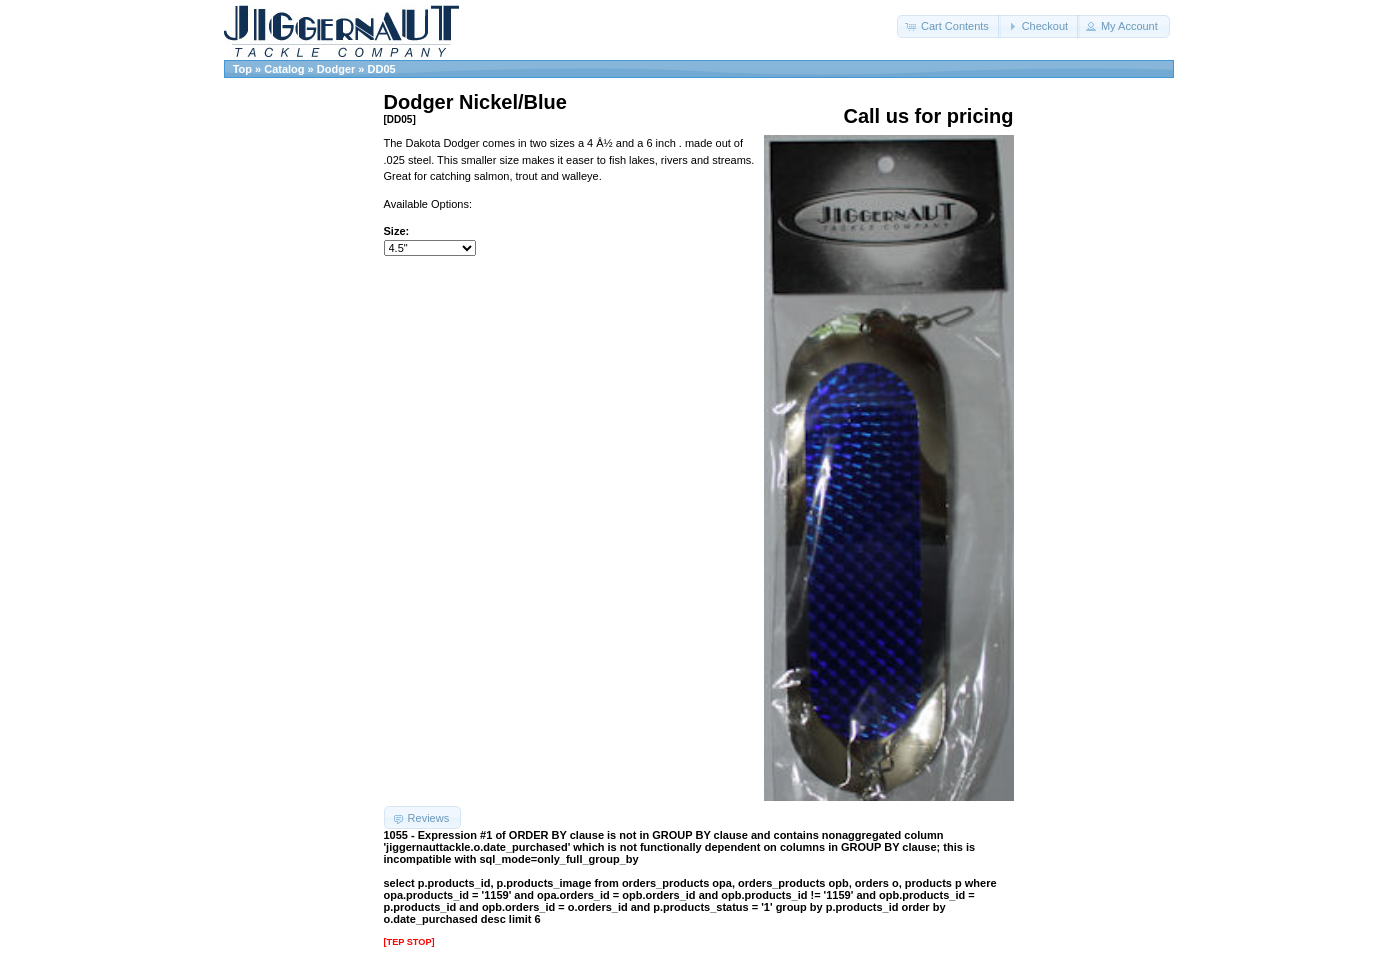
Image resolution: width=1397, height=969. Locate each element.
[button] (949, 26)
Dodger (336, 69)
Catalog (284, 69)
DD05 (382, 69)
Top (242, 69)
